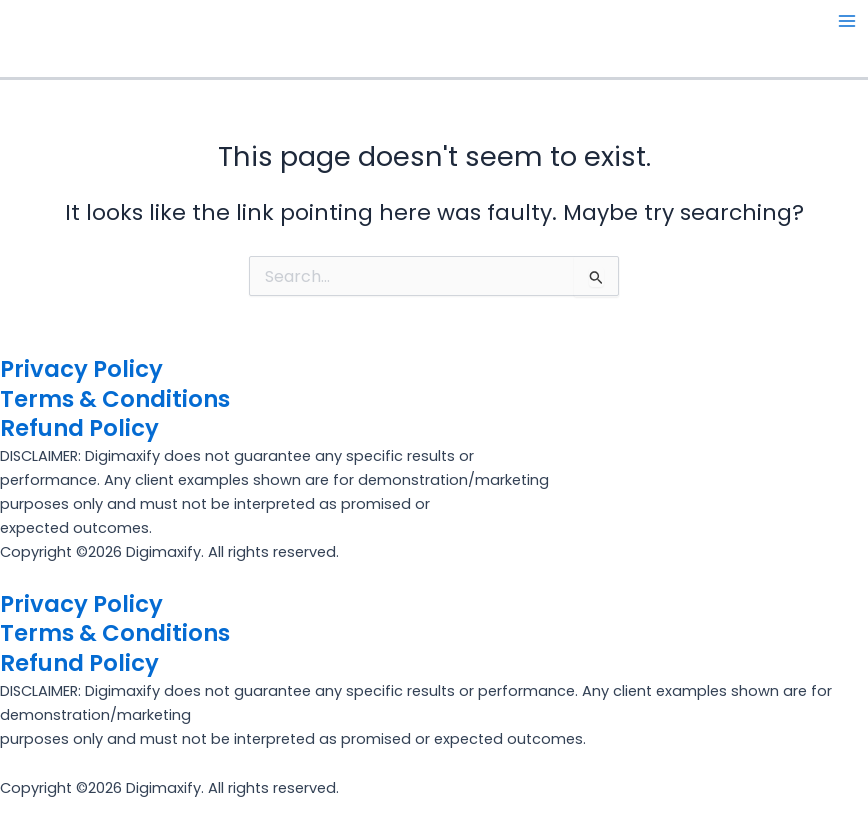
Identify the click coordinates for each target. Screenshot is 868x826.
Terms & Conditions (115, 399)
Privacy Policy (81, 369)
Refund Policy (79, 428)
